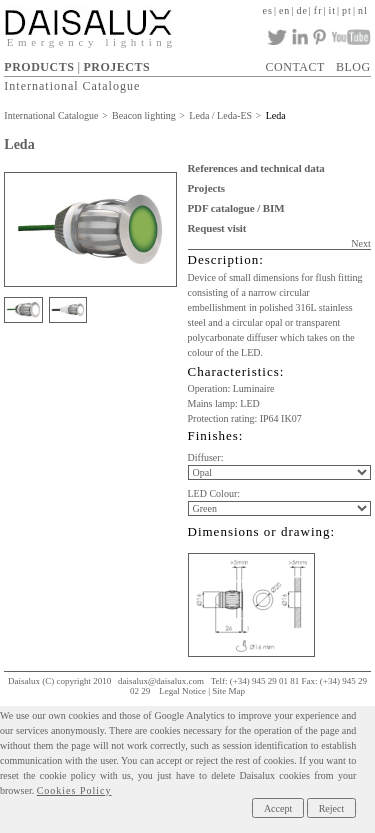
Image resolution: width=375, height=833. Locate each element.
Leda (276, 115)
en (284, 10)
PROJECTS (116, 67)
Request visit (217, 228)
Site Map (228, 691)
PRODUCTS (39, 67)
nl (363, 10)
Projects (206, 188)
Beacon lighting (144, 115)
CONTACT (295, 67)
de (301, 10)
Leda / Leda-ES (220, 115)
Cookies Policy (74, 790)
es (268, 10)
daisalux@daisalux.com (161, 681)
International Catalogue (72, 86)
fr (318, 10)
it (333, 10)
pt (347, 10)
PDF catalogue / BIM (236, 208)
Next (360, 243)
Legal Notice (182, 691)
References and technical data (256, 168)
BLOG (353, 67)
